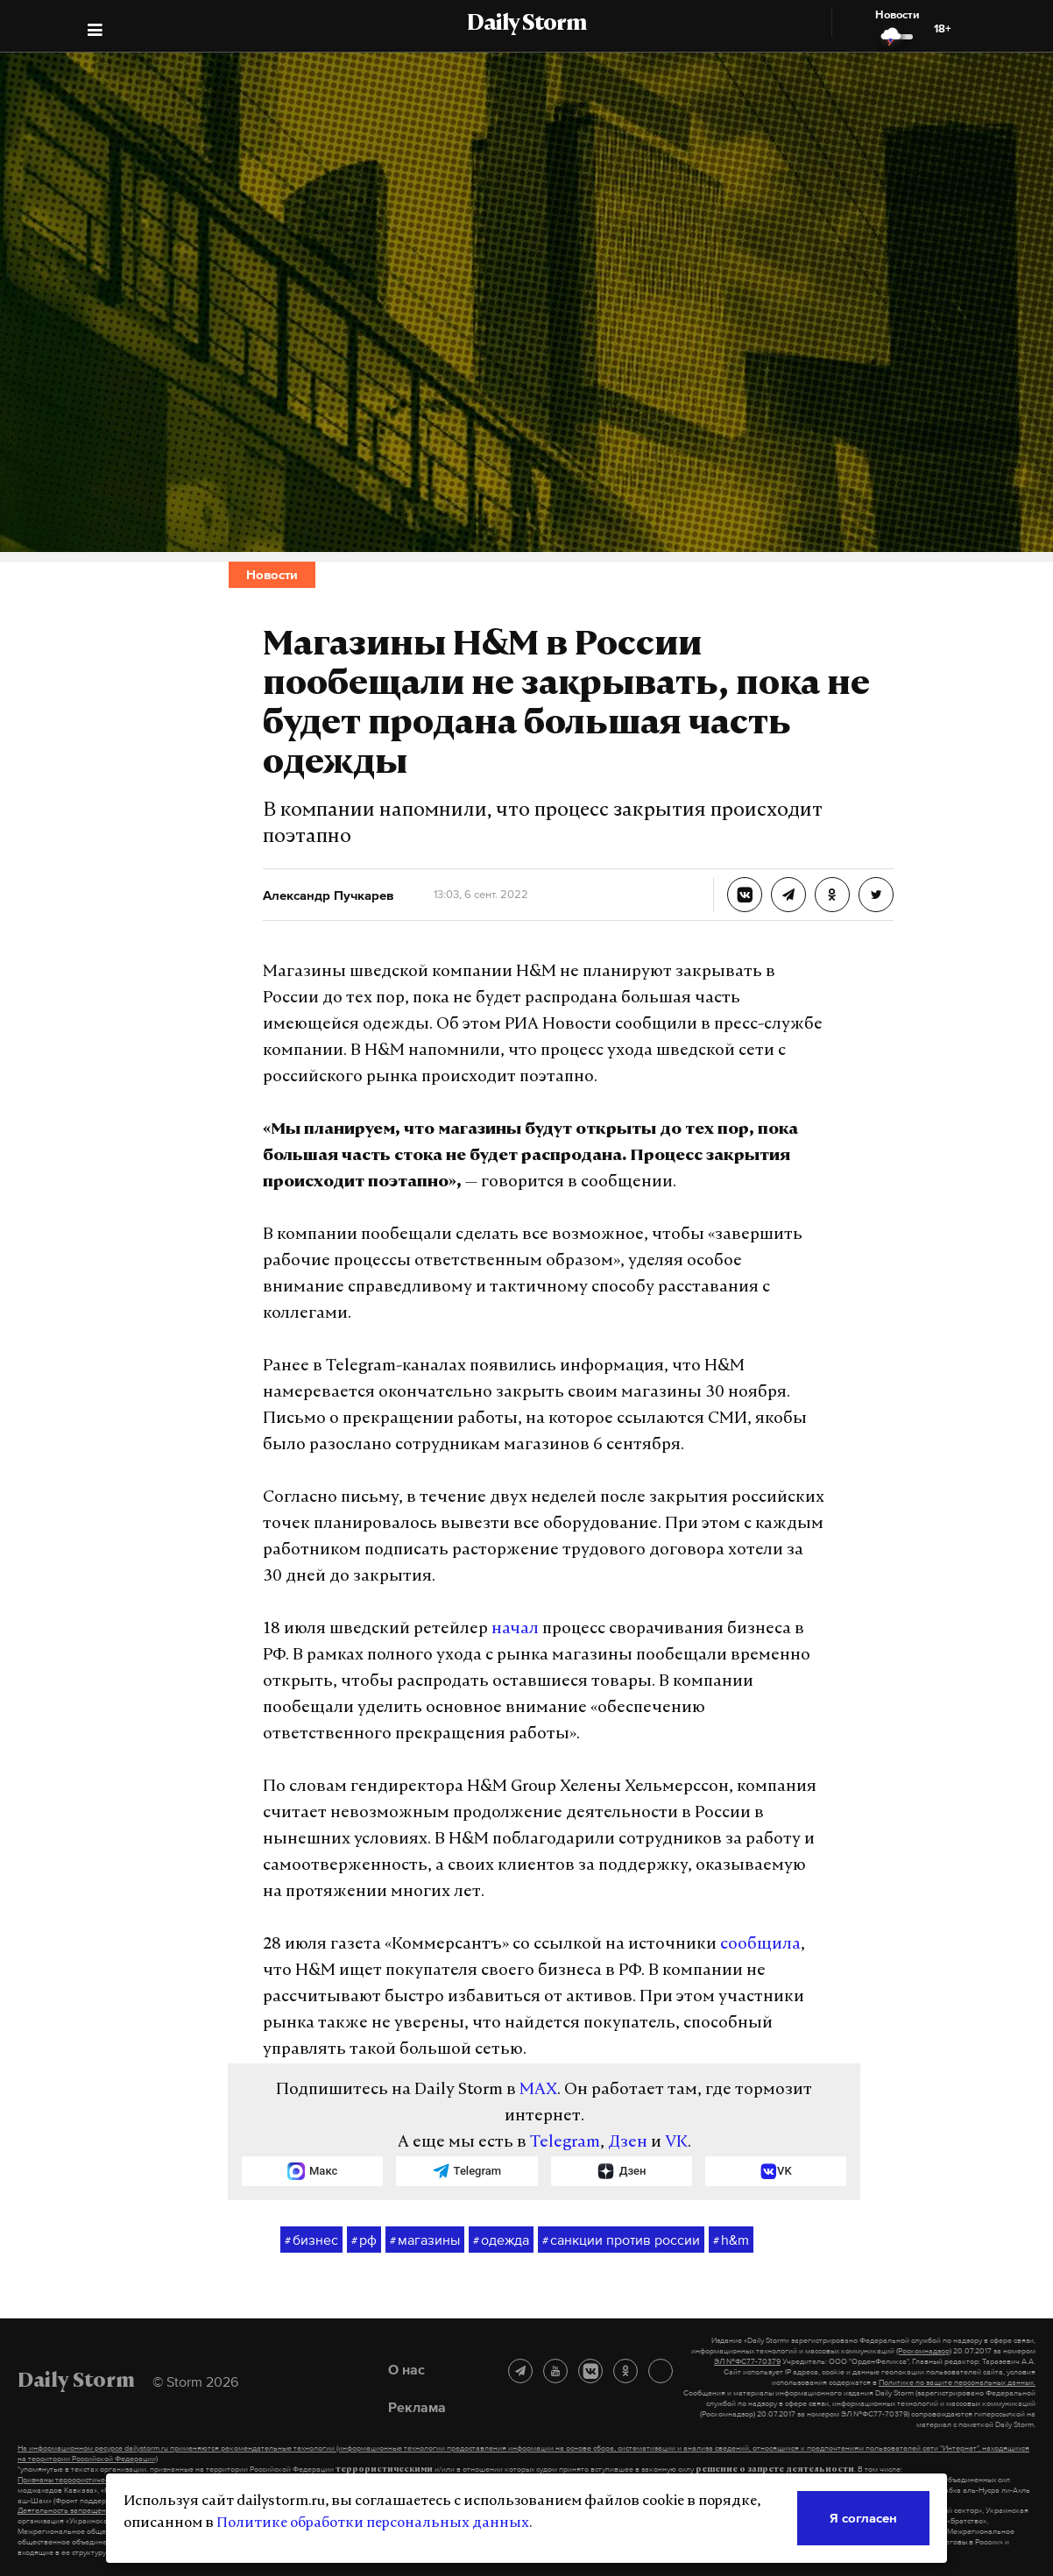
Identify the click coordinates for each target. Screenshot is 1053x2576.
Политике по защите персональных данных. (957, 2382)
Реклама (417, 2407)
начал (515, 1629)
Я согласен (863, 2517)
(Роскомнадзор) (923, 2350)
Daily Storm (526, 24)
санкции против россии (621, 2240)
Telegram (565, 2142)
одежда (501, 2240)
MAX (538, 2090)
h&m (731, 2240)
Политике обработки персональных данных (372, 2523)
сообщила (760, 1944)
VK (676, 2142)
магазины (425, 2240)
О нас (406, 2369)
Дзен (627, 2142)
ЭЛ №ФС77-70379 (747, 2361)
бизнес (311, 2240)
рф (364, 2240)
